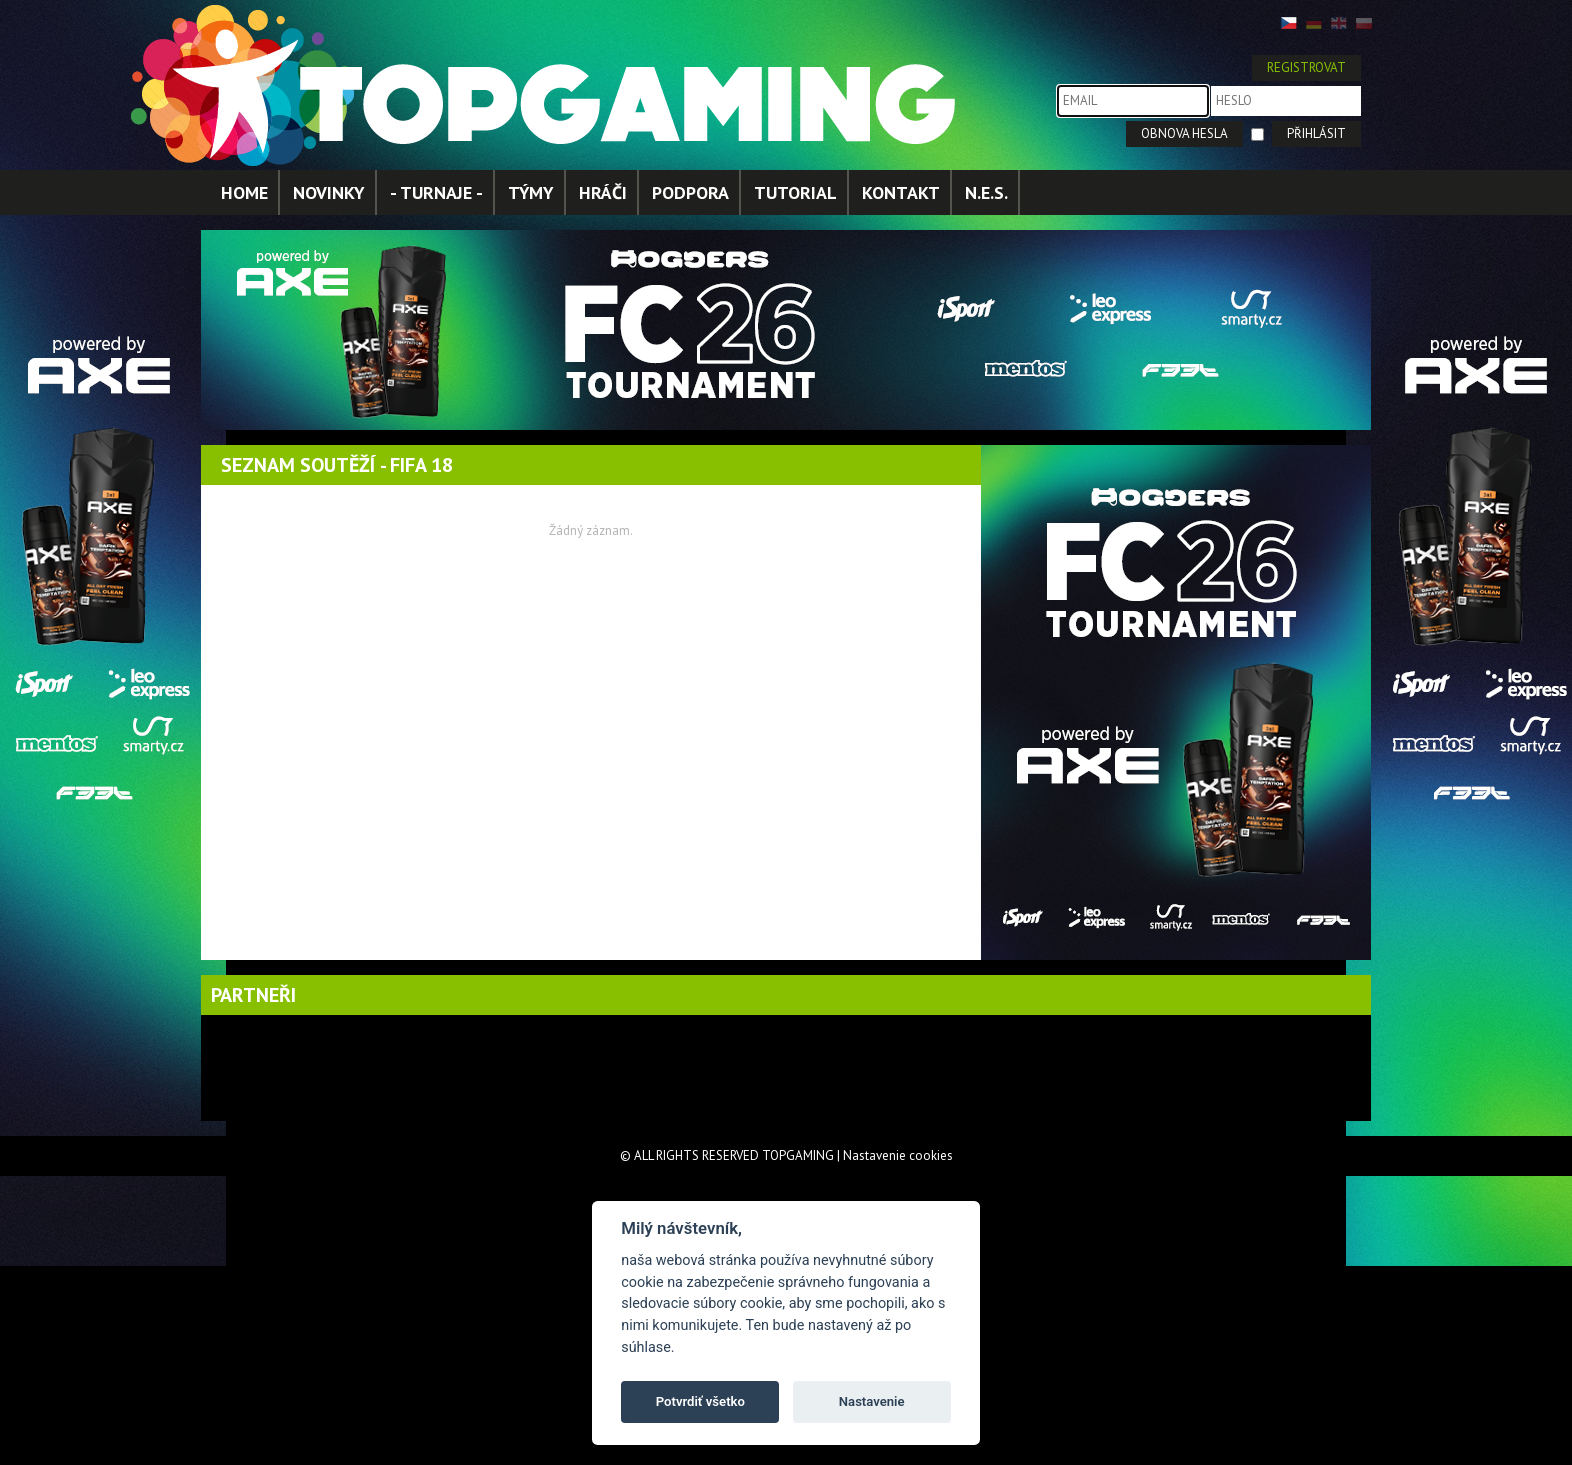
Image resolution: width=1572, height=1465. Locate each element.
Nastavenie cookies (898, 1155)
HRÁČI (603, 192)
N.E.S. (986, 192)
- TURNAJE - (436, 192)
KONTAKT (901, 192)
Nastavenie (872, 1401)
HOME (244, 192)
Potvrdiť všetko (700, 1401)
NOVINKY (329, 192)
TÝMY (531, 192)
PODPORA (690, 192)
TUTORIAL (795, 192)
